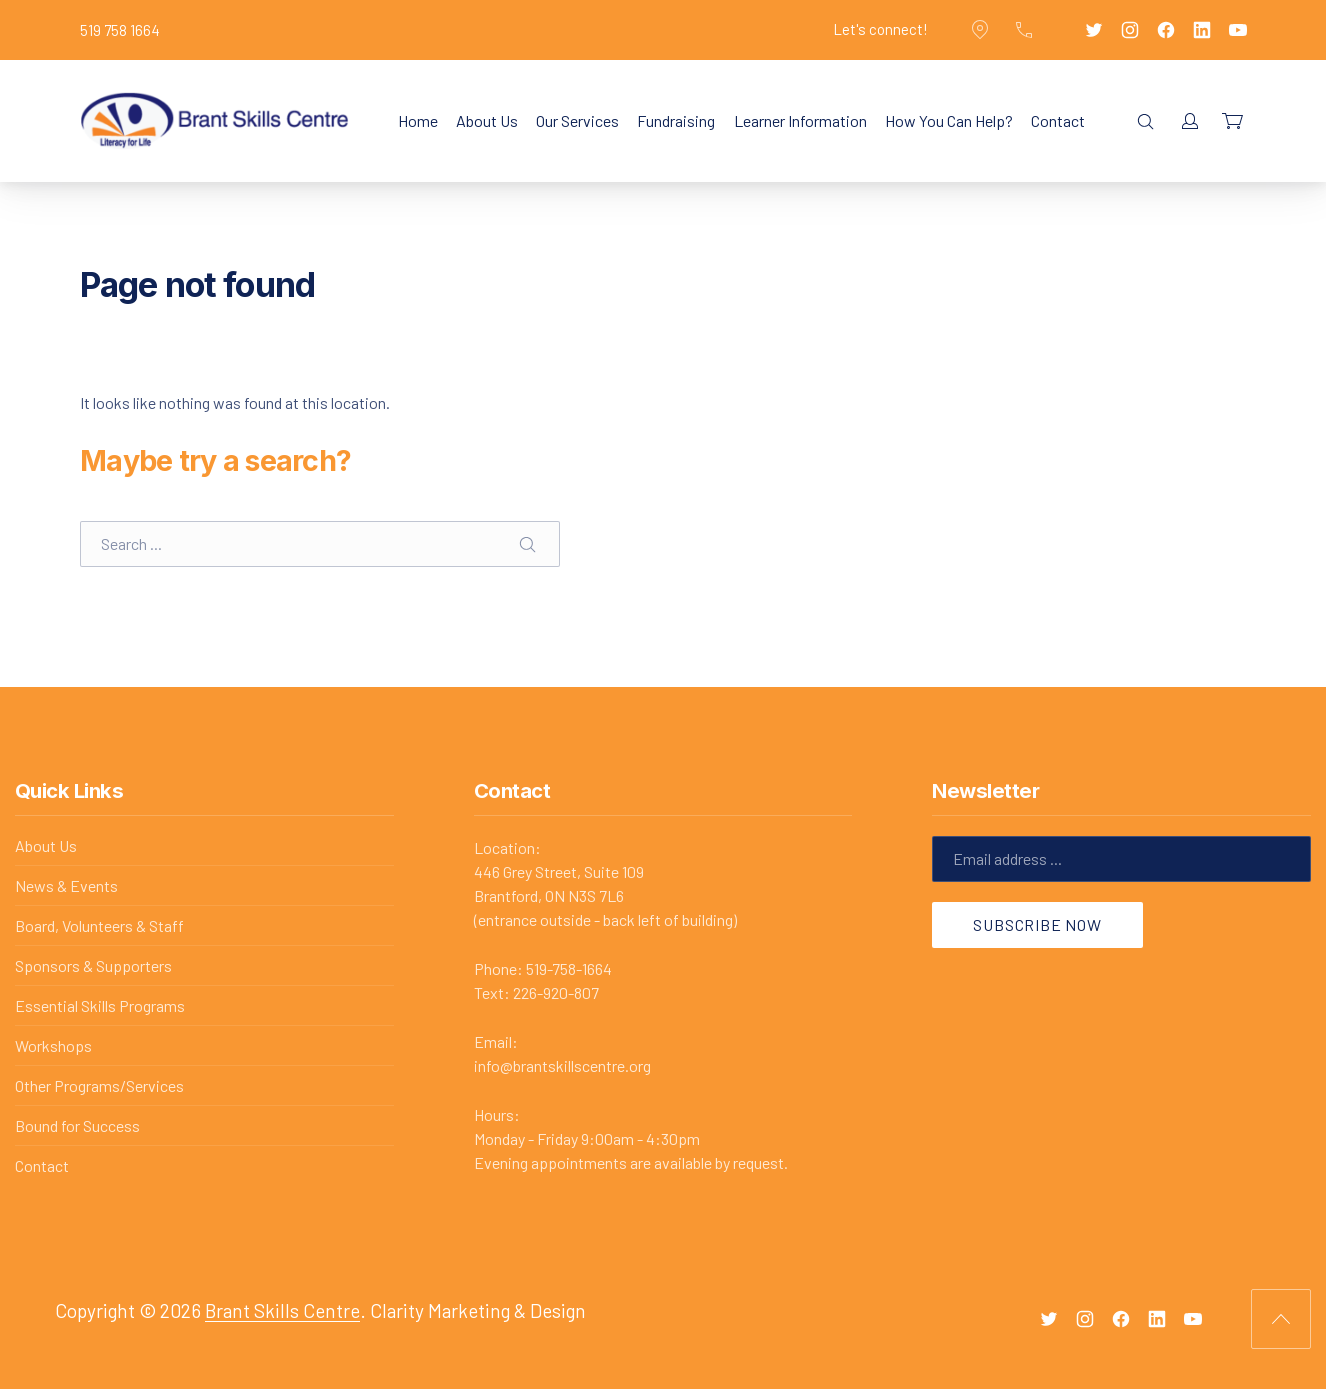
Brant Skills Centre (282, 1310)
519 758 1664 (120, 30)
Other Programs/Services (99, 1085)
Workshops (53, 1045)
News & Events (66, 885)
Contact (1058, 120)
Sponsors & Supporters (93, 965)
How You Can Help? (949, 120)
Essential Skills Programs (100, 1005)
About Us (487, 120)
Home (418, 120)
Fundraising (676, 120)
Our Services (577, 120)
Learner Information (800, 120)
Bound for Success (77, 1125)
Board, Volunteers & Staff (99, 925)
